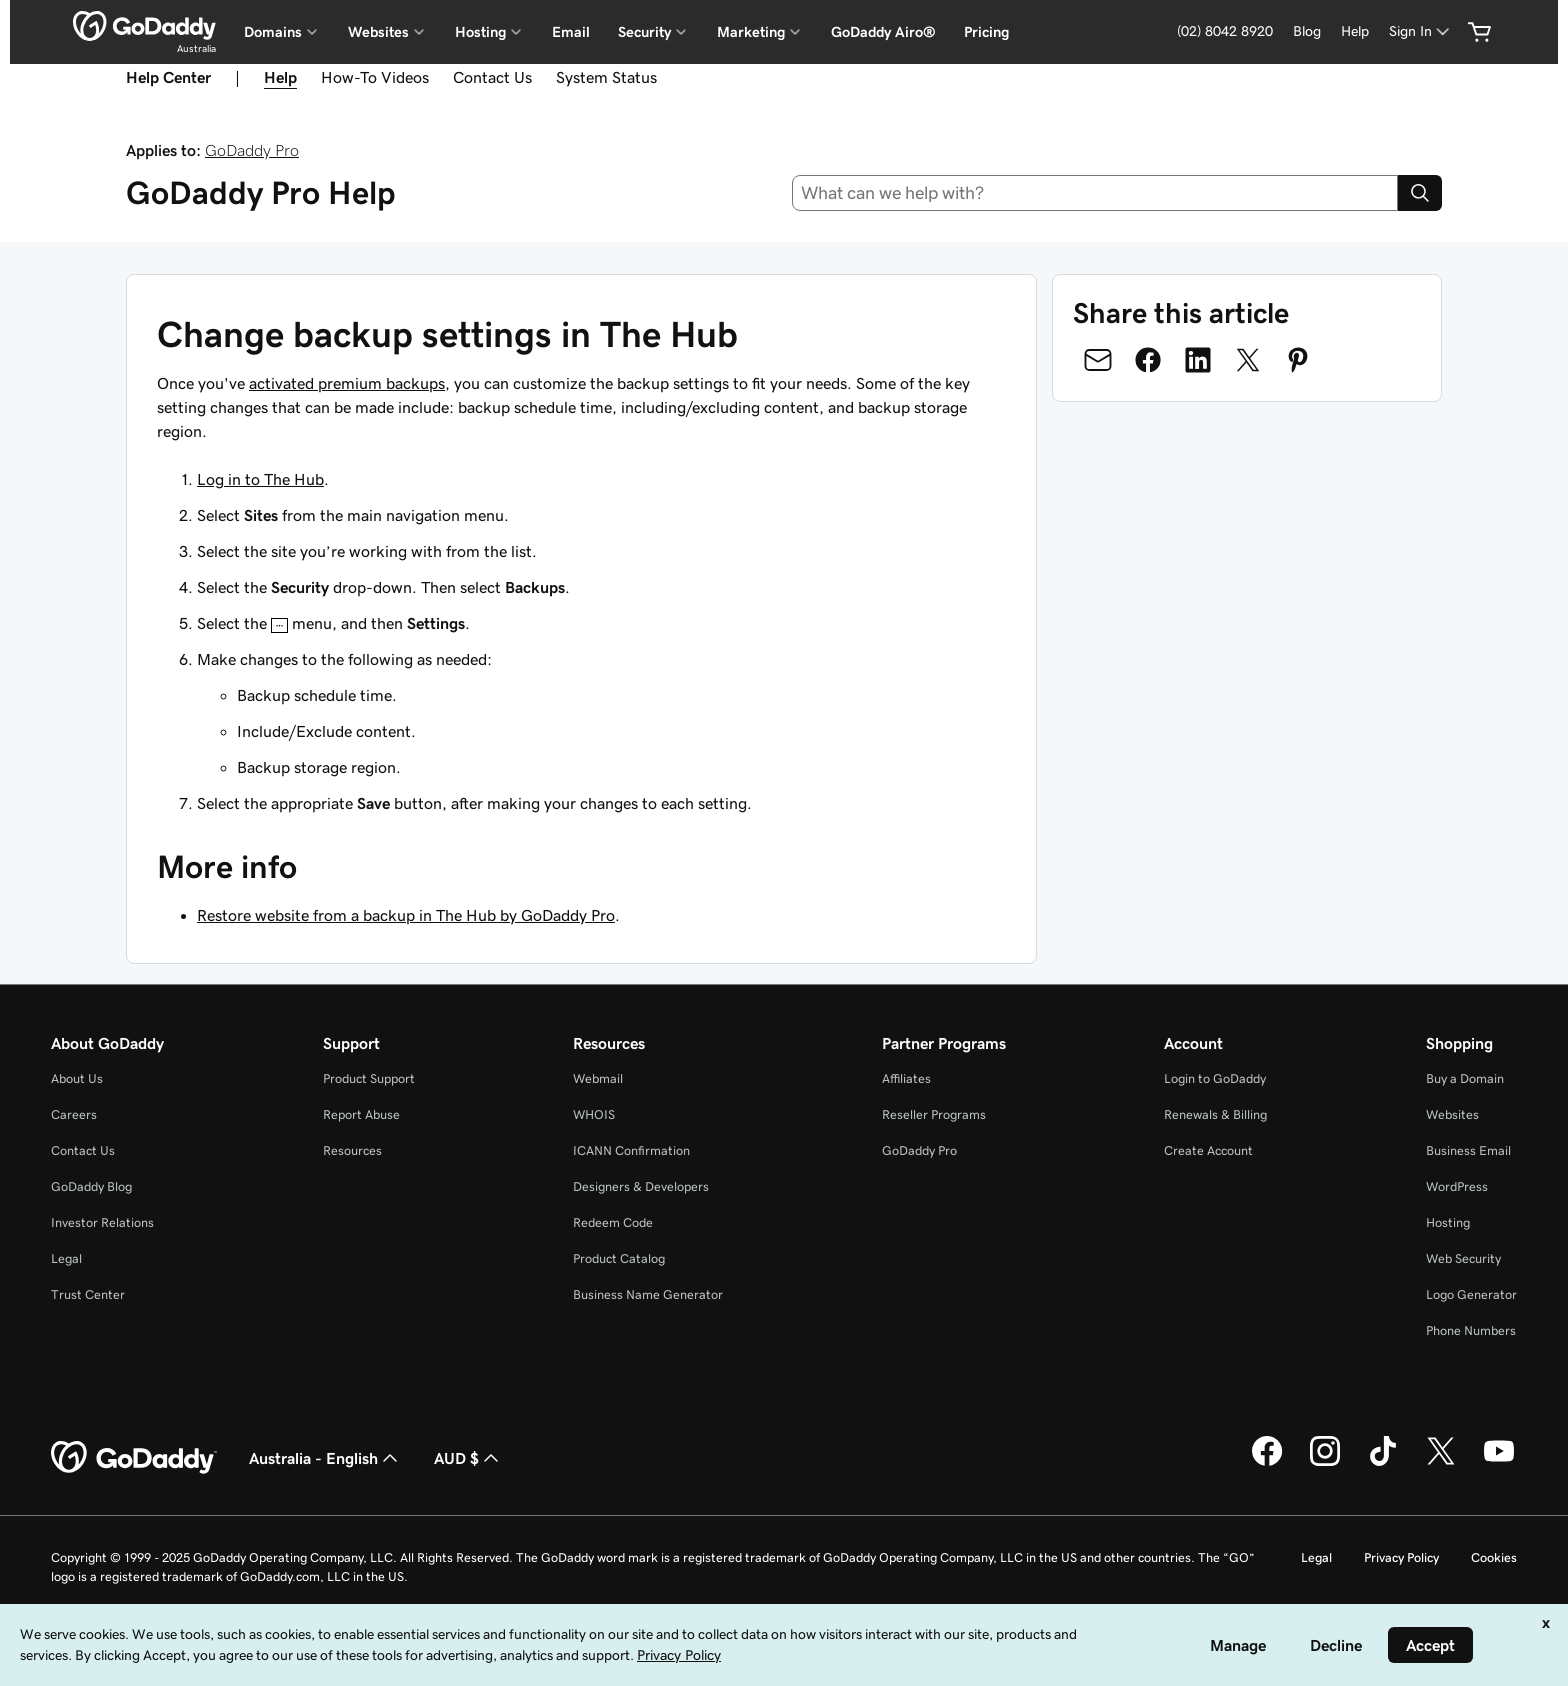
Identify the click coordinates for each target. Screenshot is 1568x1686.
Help (1355, 31)
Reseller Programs (934, 1114)
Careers (74, 1114)
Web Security (1463, 1258)
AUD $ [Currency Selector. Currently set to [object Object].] (468, 1458)
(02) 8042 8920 (1225, 31)
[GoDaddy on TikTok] (1383, 1463)
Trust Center (88, 1294)
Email (571, 32)
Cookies (1494, 1557)
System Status (606, 77)
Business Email (1468, 1150)
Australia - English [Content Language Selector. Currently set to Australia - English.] (325, 1458)
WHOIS (594, 1114)
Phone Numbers (1471, 1330)
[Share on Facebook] (1148, 360)
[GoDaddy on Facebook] (1267, 1463)
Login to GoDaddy (1215, 1078)
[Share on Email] (1098, 360)
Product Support (369, 1078)
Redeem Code (613, 1222)
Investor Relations (102, 1222)
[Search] (1420, 193)
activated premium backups (347, 383)
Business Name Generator (648, 1294)
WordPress (1457, 1186)
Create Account (1208, 1150)
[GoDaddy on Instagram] (1325, 1463)
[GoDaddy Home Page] (134, 1458)
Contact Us (492, 77)
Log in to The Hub (260, 479)
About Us (77, 1078)
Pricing (986, 32)
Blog (1307, 31)
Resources (352, 1150)
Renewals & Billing (1215, 1114)
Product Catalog (619, 1258)
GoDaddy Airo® (883, 32)
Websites (1452, 1114)
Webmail (598, 1078)
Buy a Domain (1465, 1078)
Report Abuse (361, 1114)
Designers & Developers (641, 1186)
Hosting (1448, 1222)
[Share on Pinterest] (1298, 360)
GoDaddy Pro (252, 150)
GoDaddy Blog (91, 1186)
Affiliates (906, 1078)
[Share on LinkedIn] (1198, 360)
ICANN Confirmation (631, 1150)
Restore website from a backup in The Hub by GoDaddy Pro (406, 915)
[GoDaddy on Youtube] (1499, 1463)
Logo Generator (1471, 1294)
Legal (66, 1258)
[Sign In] (1421, 31)
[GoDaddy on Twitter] (1441, 1463)
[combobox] (1095, 193)
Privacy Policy (1401, 1557)
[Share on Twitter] (1248, 360)
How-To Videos (375, 77)
